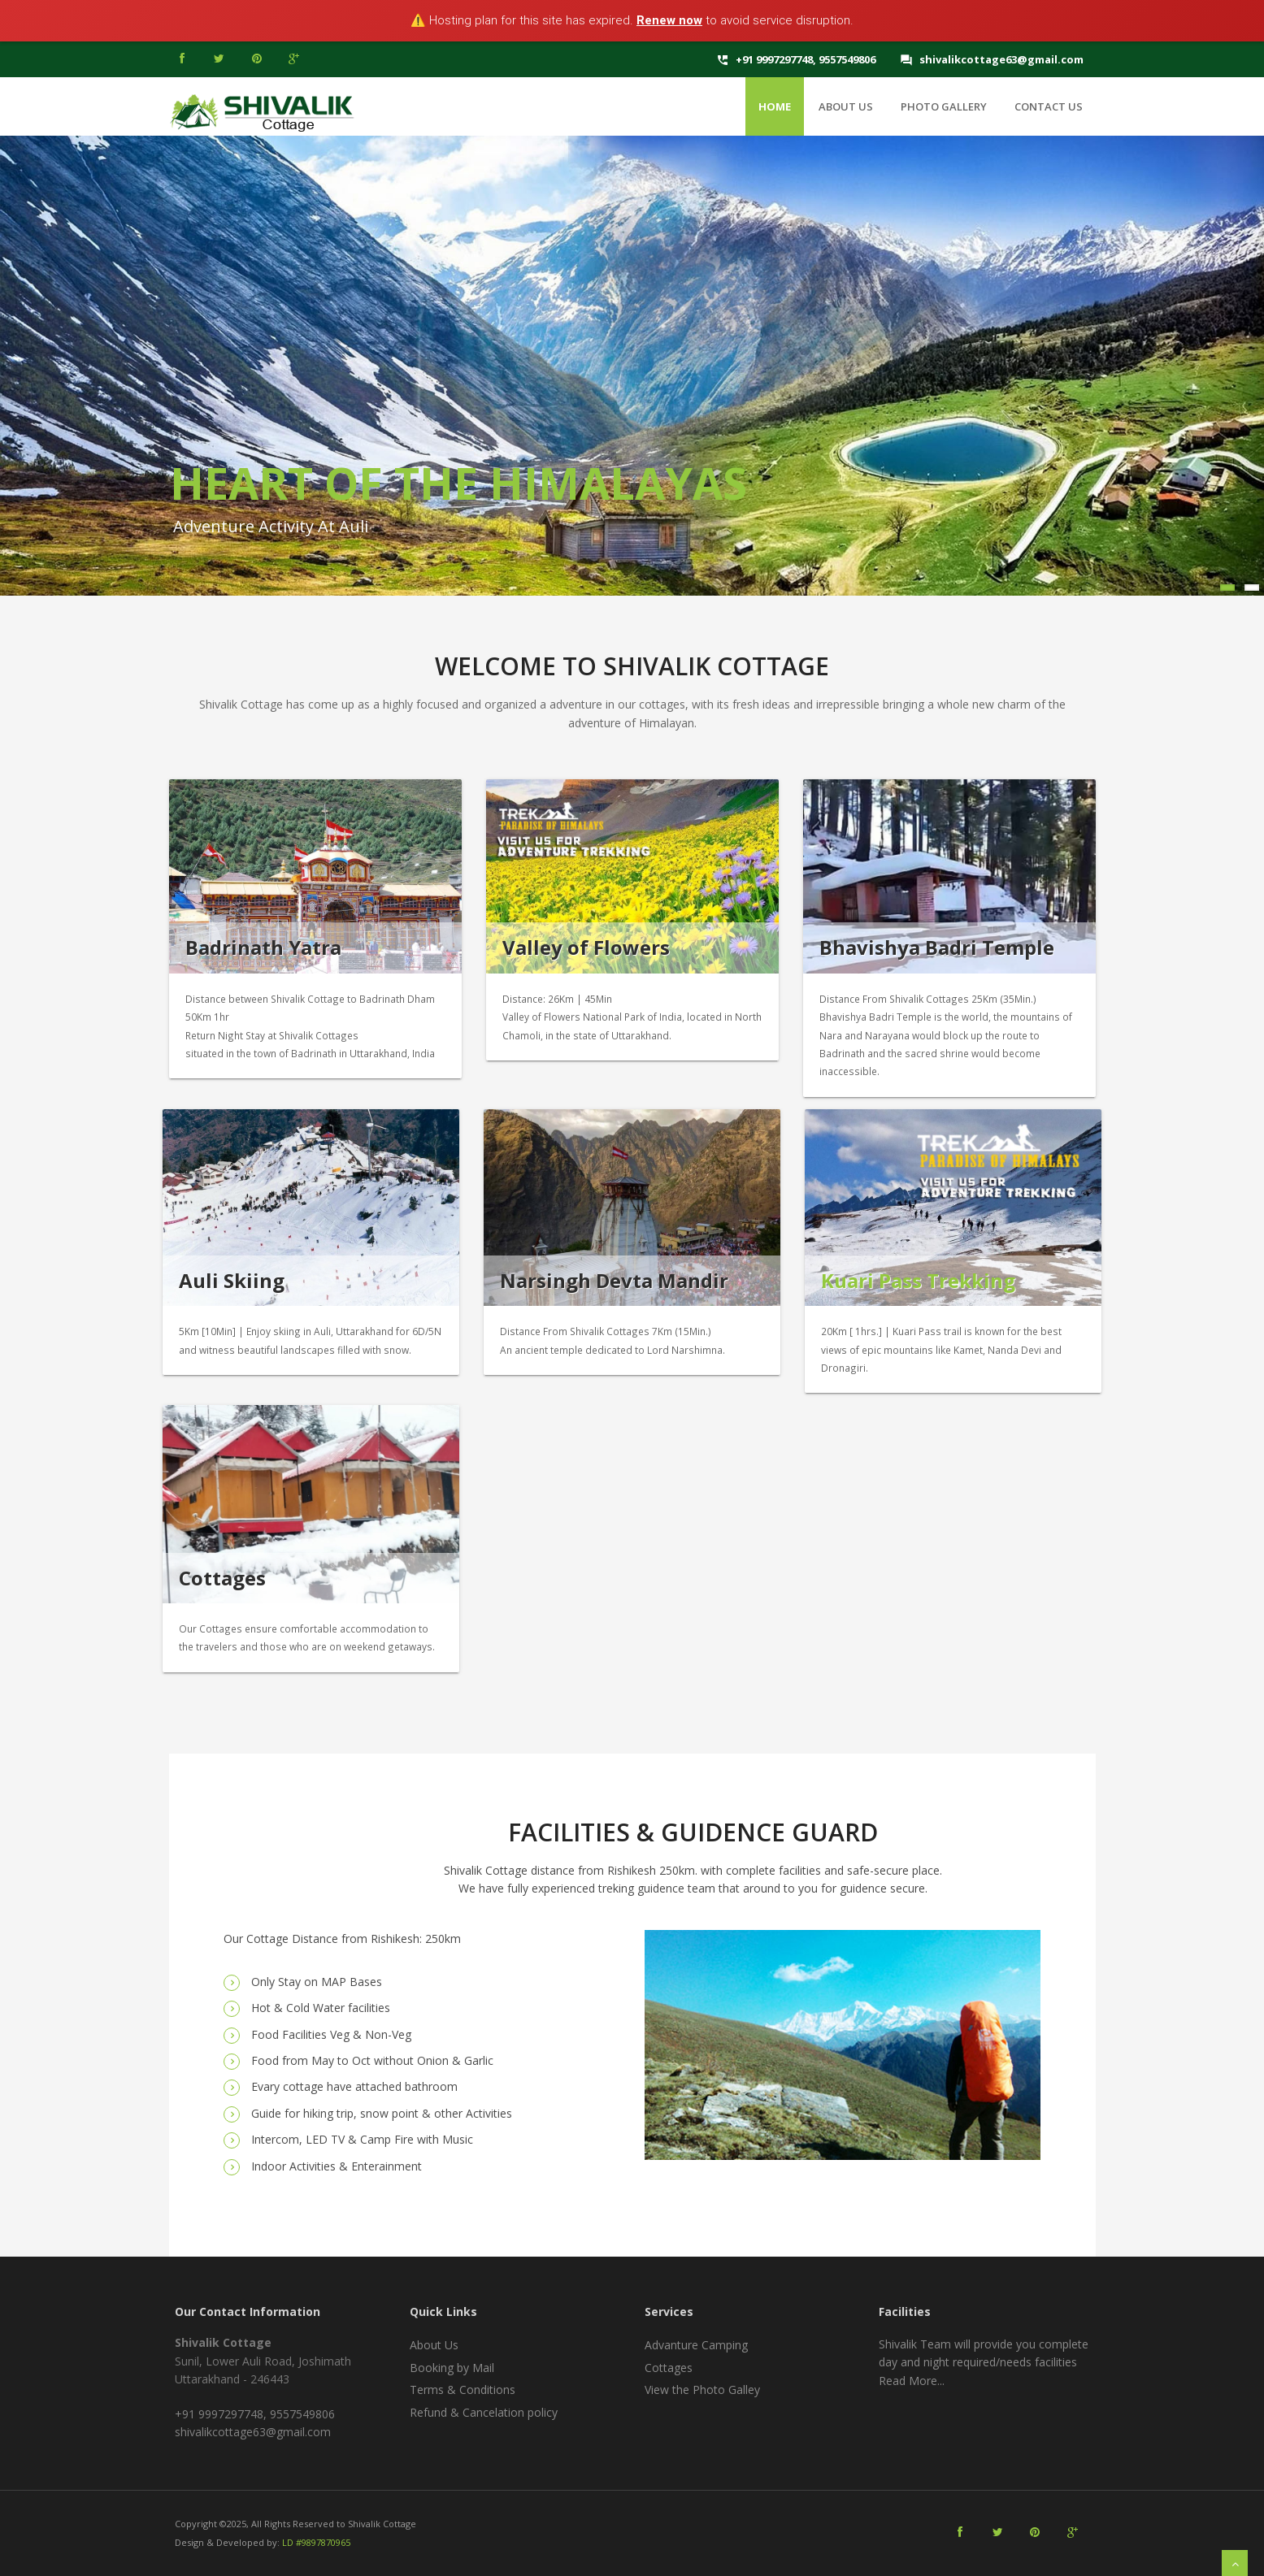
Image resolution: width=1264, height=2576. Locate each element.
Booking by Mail (452, 2367)
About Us (846, 106)
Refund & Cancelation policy (484, 2412)
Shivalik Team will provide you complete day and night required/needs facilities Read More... (983, 2362)
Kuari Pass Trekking (918, 1280)
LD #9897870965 (316, 2542)
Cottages (669, 2367)
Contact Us (1048, 106)
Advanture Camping (696, 2345)
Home (774, 106)
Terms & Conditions (462, 2389)
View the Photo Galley (702, 2389)
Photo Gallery (944, 106)
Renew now (669, 20)
